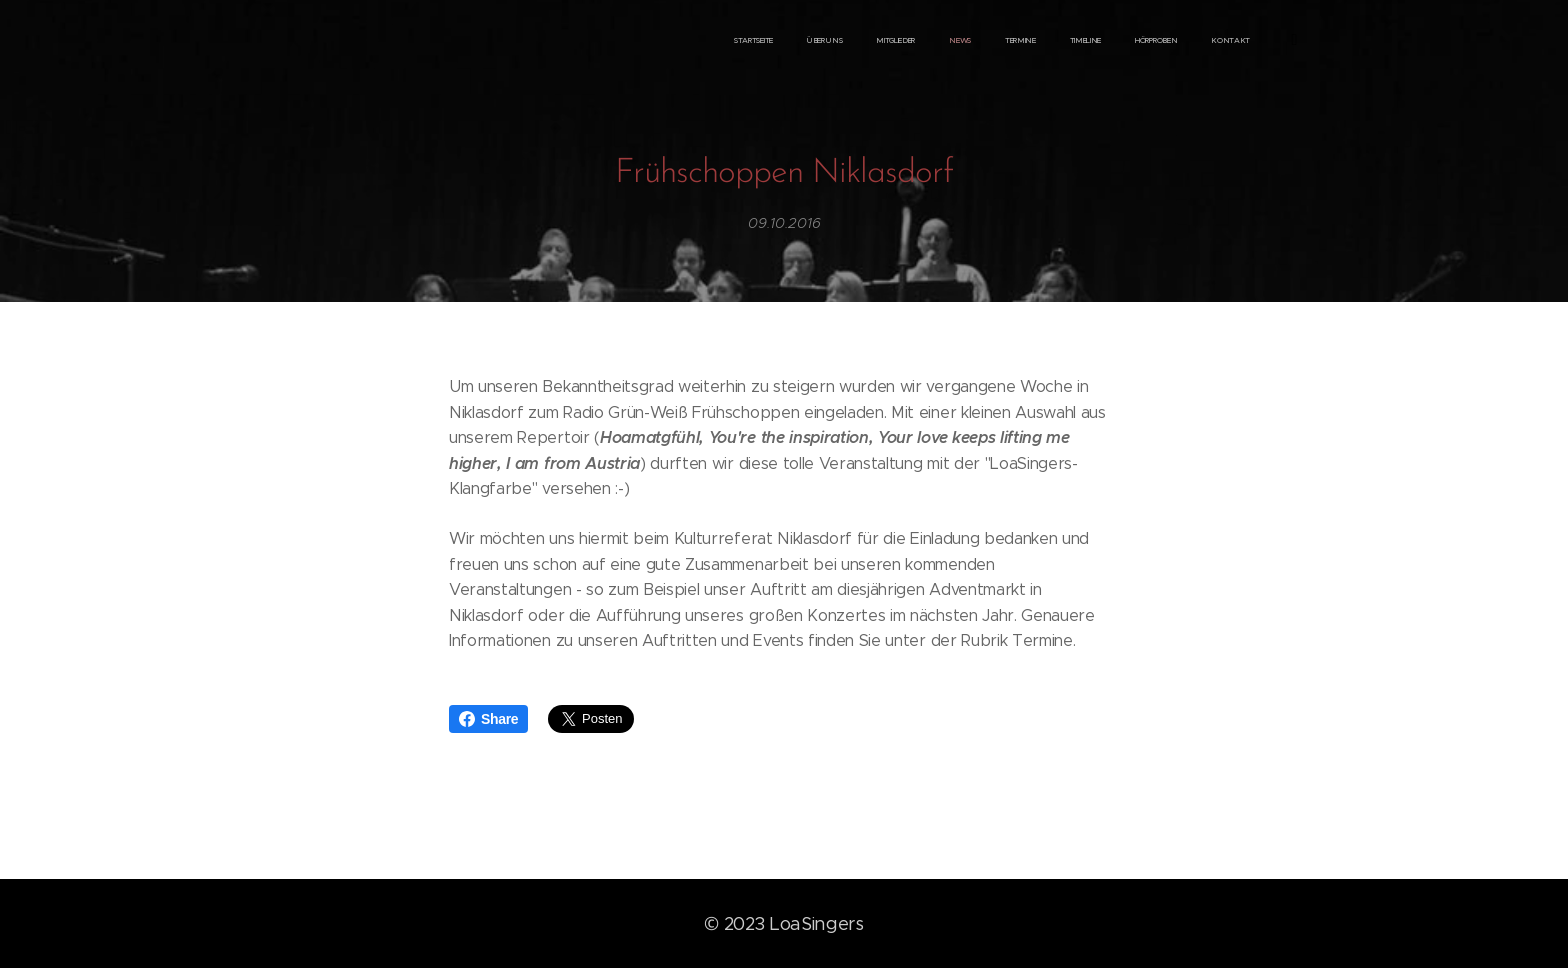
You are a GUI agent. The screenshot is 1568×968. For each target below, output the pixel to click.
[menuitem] (1025, 41)
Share (488, 719)
